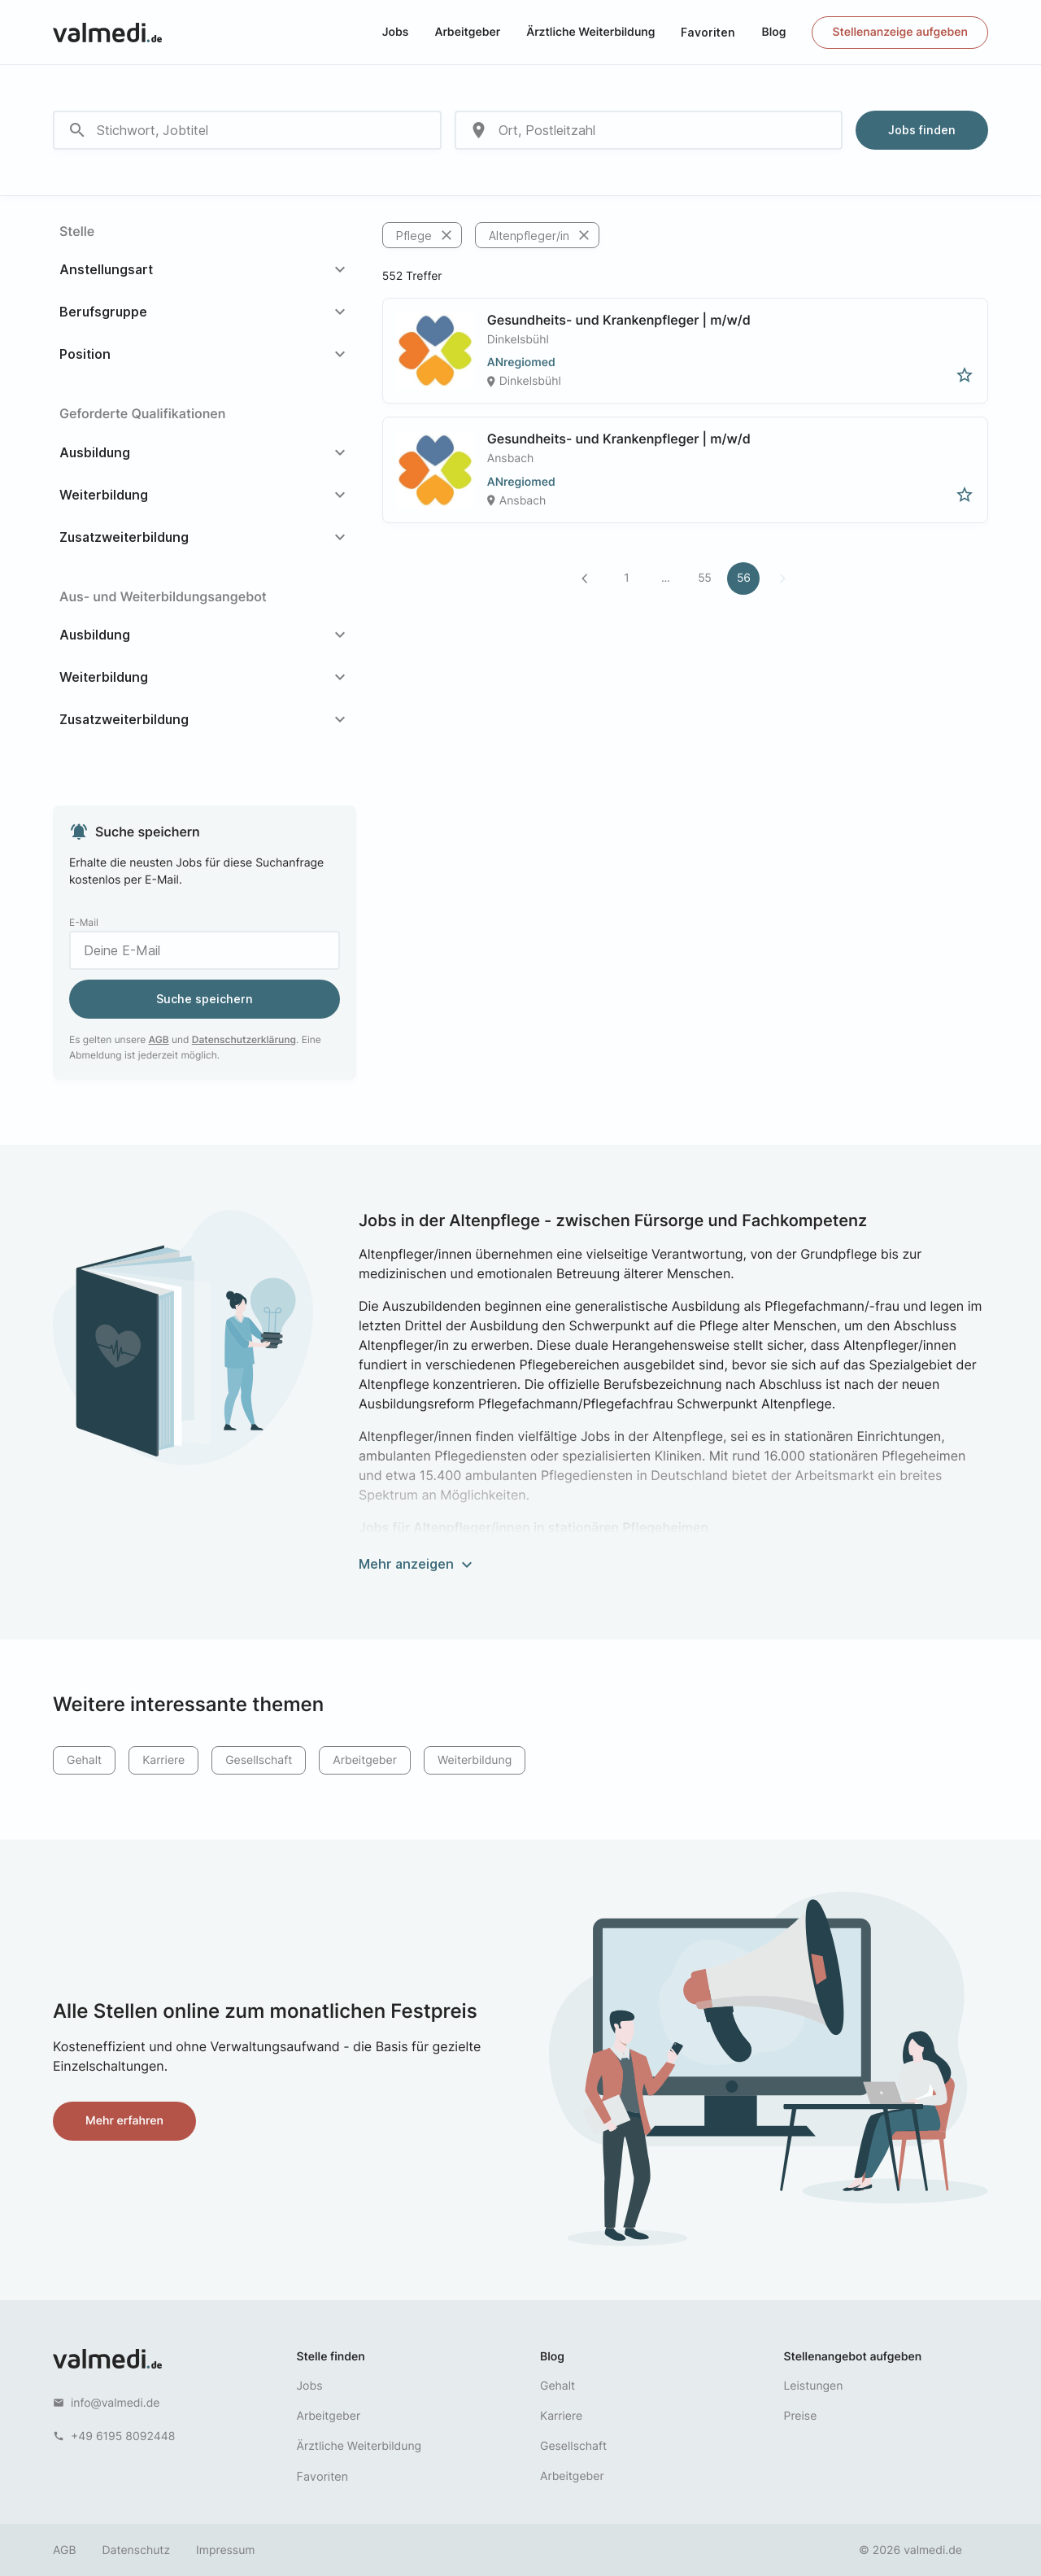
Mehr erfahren (124, 2121)
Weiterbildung (475, 1760)
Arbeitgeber (467, 32)
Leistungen (813, 2386)
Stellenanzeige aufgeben (900, 32)
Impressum (225, 2550)
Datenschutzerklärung (244, 1039)
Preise (800, 2416)
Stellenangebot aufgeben (853, 2357)
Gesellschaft (258, 1760)
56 (744, 578)
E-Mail (83, 922)
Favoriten (708, 32)
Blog (773, 32)
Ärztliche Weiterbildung (590, 32)
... (665, 578)
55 (704, 578)
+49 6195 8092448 (123, 2436)
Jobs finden (922, 130)
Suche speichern (204, 999)
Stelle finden (331, 2357)
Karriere (163, 1760)
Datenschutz (136, 2550)
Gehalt (84, 1760)
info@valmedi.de (115, 2403)
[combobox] (247, 130)
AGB (159, 1039)
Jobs (395, 32)
